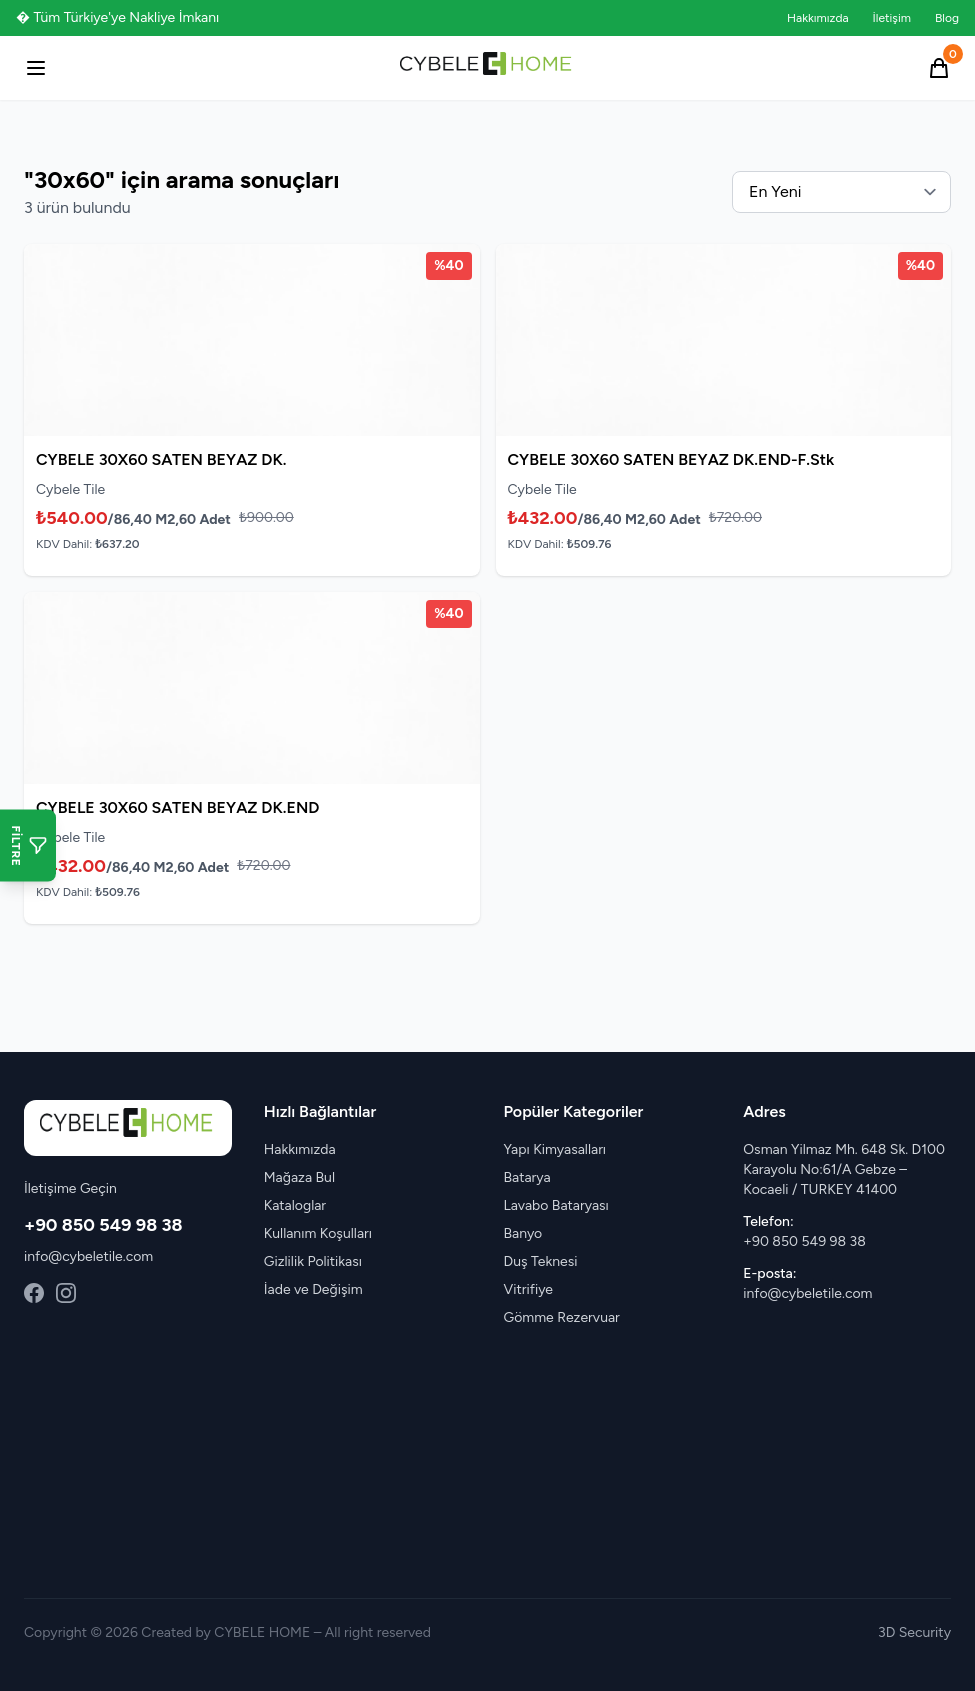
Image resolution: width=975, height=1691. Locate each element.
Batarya (527, 1177)
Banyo (523, 1233)
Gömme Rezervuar (562, 1317)
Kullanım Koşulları (318, 1233)
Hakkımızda (818, 18)
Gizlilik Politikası (313, 1261)
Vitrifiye (528, 1289)
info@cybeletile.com (88, 1256)
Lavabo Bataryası (556, 1205)
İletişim (892, 18)
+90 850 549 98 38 (103, 1225)
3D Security (914, 1632)
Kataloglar (295, 1205)
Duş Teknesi (541, 1261)
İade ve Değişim (313, 1289)
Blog (947, 18)
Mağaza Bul (299, 1177)
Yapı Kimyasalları (555, 1149)
